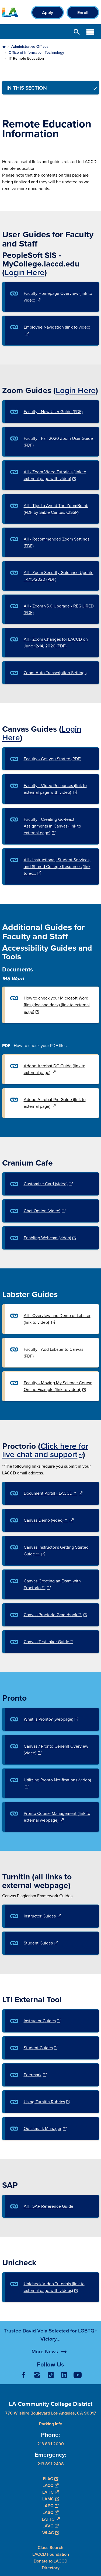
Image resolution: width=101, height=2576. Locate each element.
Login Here (24, 272)
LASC (50, 2512)
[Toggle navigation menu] (50, 87)
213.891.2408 (50, 2464)
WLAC (50, 2533)
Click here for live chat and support (45, 1450)
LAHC (50, 2492)
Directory (51, 2568)
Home (4, 47)
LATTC (51, 2519)
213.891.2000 (50, 2444)
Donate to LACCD (50, 2561)
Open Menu (90, 31)
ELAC (50, 2479)
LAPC (50, 2506)
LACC (50, 2485)
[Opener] (95, 2379)
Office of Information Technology (36, 52)
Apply (47, 12)
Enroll (82, 12)
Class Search (50, 2547)
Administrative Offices (29, 46)
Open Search (76, 31)
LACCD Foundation (50, 2554)
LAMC (50, 2499)
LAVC (50, 2526)
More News (45, 2371)
